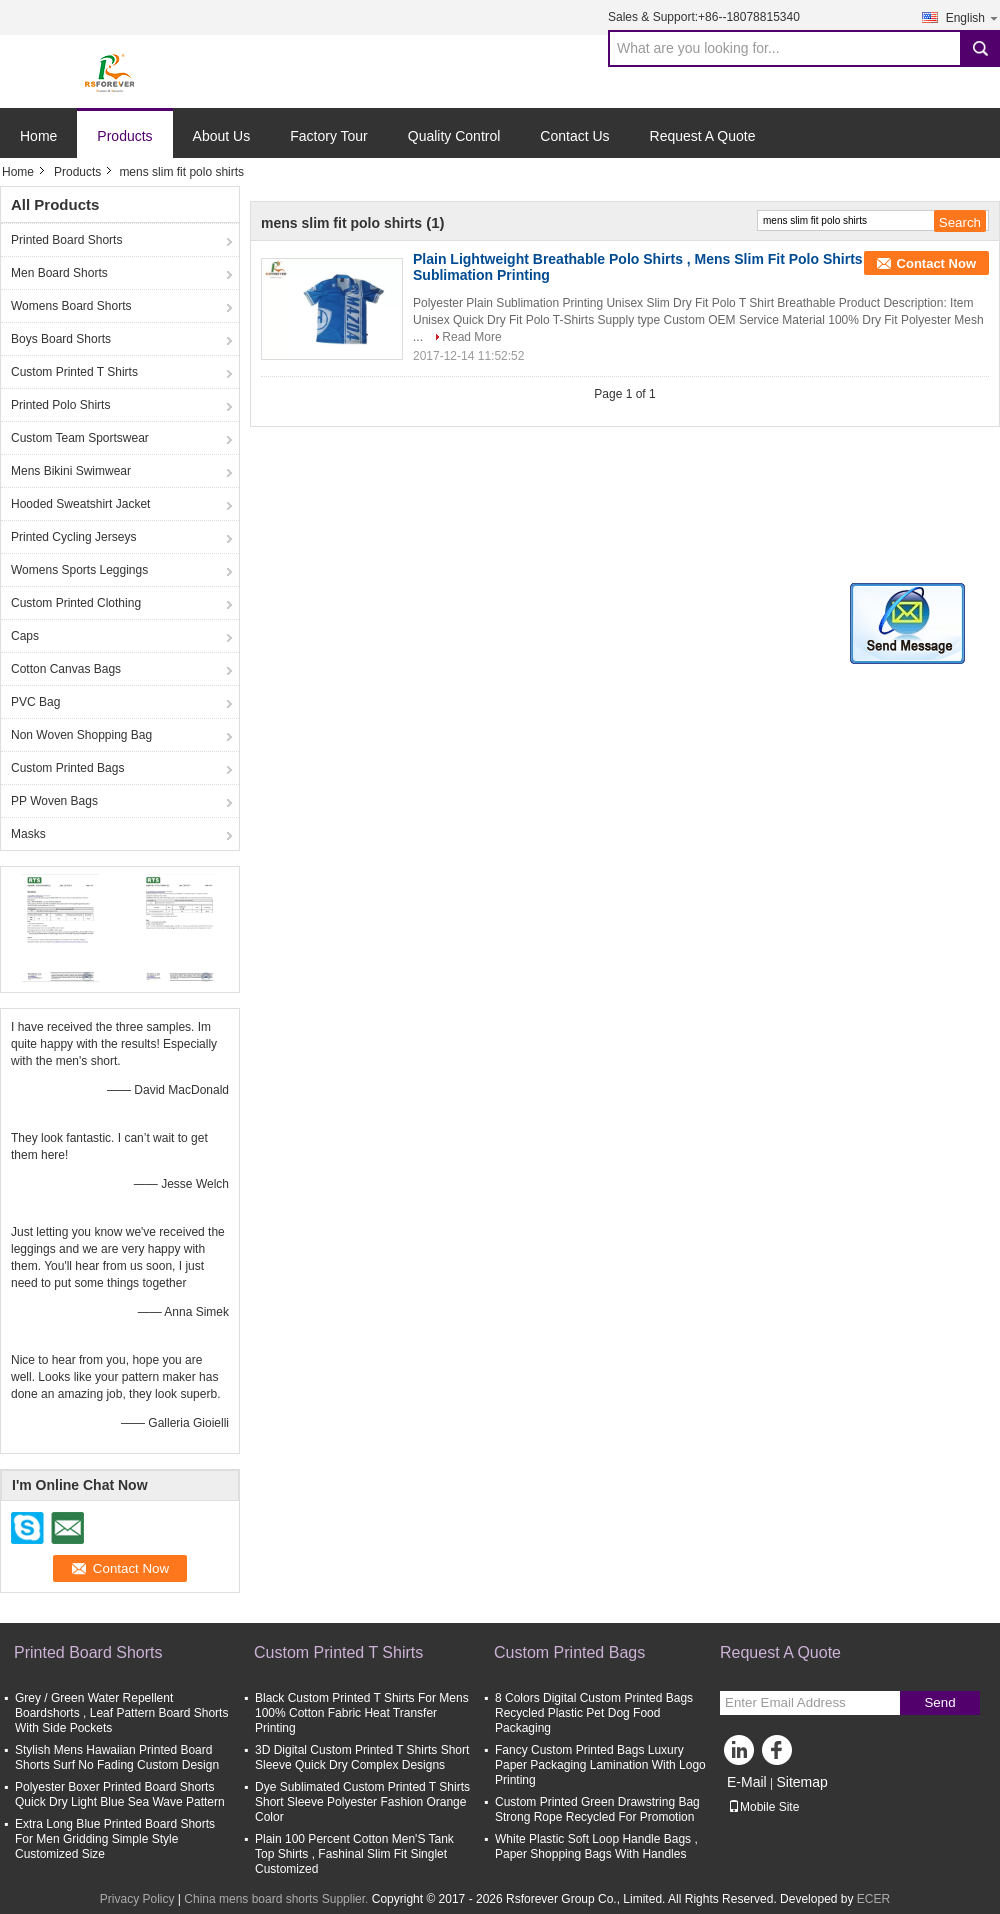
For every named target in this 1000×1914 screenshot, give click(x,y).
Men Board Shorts (59, 273)
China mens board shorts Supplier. (277, 1899)
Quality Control (454, 136)
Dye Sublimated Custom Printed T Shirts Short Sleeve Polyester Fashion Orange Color (362, 1802)
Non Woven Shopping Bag (81, 735)
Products (124, 136)
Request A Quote (703, 136)
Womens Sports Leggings (79, 570)
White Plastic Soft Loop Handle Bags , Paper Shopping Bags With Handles (596, 1846)
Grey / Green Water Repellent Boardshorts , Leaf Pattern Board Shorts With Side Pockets (121, 1713)
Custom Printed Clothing (76, 603)
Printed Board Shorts (66, 240)
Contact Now (936, 263)
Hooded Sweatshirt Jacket (80, 504)
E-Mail (747, 1782)
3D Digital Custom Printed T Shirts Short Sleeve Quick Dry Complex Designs (362, 1757)
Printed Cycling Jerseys (73, 537)
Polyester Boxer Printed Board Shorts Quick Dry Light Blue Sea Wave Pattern (120, 1794)
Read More (471, 337)
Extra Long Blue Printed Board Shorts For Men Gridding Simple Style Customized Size (115, 1839)
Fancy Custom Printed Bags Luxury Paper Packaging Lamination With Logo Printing (600, 1765)
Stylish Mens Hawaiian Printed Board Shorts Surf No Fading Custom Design (117, 1757)
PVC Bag (35, 702)
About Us (222, 136)
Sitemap (801, 1782)
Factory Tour (329, 136)
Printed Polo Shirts (60, 405)
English (973, 17)
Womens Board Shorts (71, 306)
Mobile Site (763, 1807)
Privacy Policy (137, 1899)
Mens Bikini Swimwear (71, 471)
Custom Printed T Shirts (74, 372)
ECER (873, 1899)
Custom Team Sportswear (80, 438)
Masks (28, 834)
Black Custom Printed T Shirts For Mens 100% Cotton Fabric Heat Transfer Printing (362, 1713)
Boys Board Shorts (61, 339)
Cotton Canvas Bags (66, 669)
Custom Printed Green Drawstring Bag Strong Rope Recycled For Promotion (597, 1809)
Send (939, 1702)
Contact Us (574, 136)
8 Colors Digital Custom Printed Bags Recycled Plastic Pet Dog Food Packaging (594, 1713)
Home (38, 136)
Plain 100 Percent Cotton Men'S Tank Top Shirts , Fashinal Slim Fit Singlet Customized (354, 1854)
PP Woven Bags (54, 801)
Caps (25, 636)
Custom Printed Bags (67, 768)
